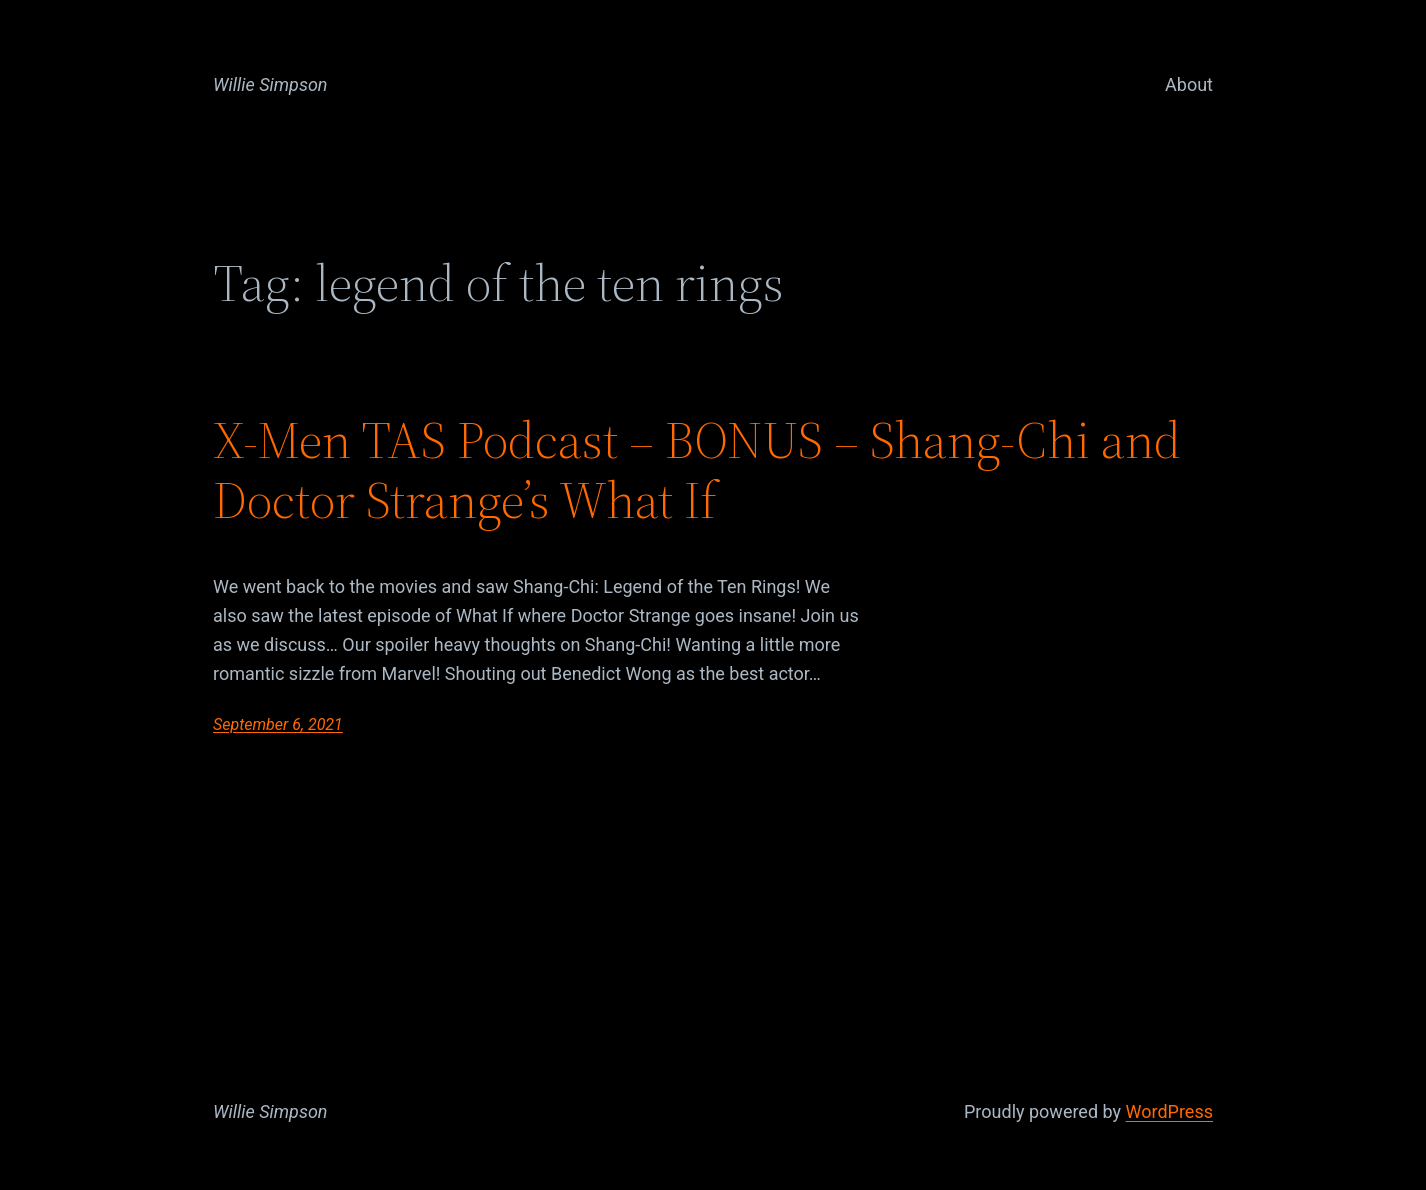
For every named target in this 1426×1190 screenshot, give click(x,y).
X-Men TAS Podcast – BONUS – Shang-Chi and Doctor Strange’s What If (697, 470)
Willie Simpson (270, 84)
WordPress (1169, 1111)
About (1189, 84)
